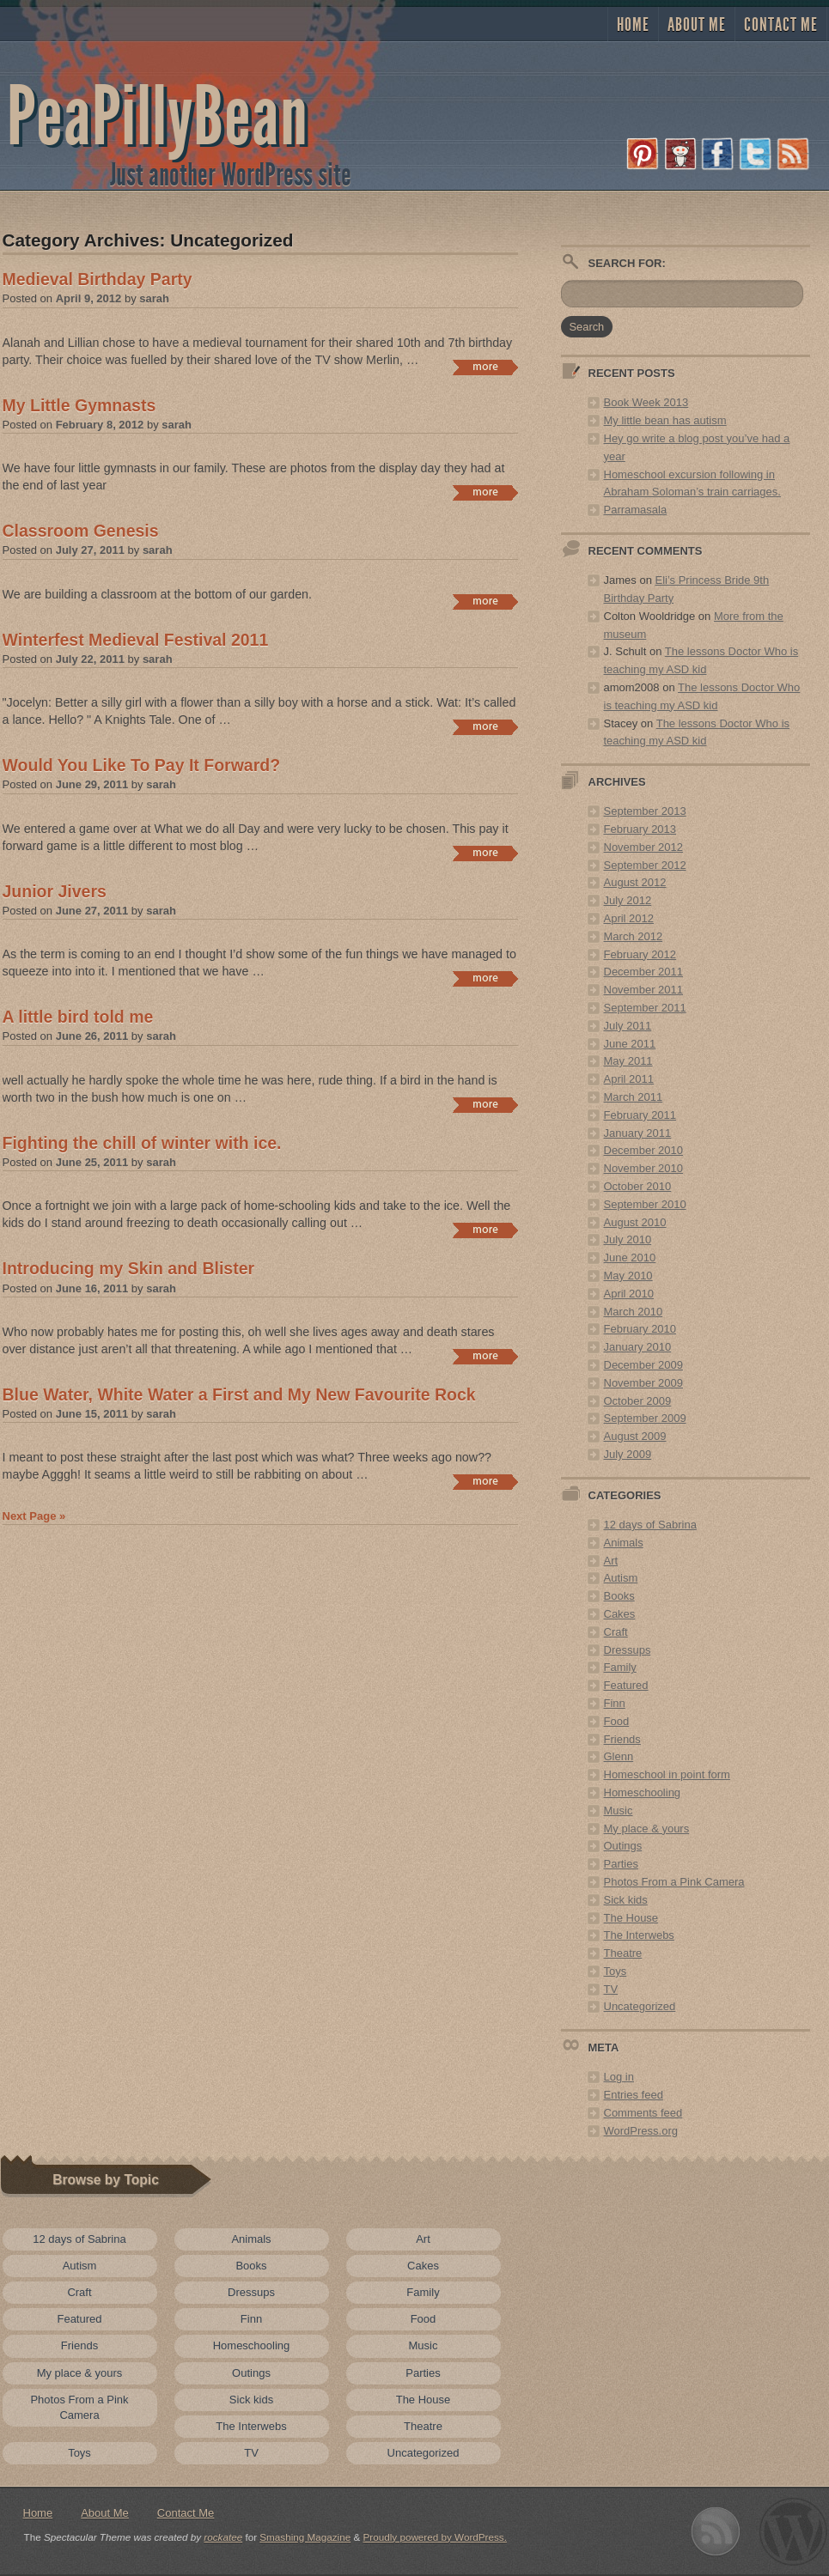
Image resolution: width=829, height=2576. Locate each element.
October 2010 (638, 1186)
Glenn (619, 1756)
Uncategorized (640, 2006)
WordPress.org (641, 2130)
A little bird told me (78, 1016)
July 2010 (628, 1239)
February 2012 (640, 954)
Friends (622, 1739)
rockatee (223, 2537)
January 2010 (638, 1346)
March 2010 (633, 1311)
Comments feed (643, 2112)
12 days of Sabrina (650, 1524)
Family (620, 1667)
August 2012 (635, 882)
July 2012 (628, 900)
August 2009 (635, 1436)
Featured (626, 1685)
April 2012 (629, 918)
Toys (615, 1971)
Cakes (620, 1613)
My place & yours (647, 1828)
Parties (621, 1863)
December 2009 (644, 1364)
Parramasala (635, 509)
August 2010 (635, 1222)
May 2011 (628, 1060)
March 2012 (633, 936)
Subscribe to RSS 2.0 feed (715, 2532)
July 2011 (628, 1025)
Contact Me (781, 25)
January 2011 (638, 1133)
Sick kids (626, 1899)
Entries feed (633, 2094)
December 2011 (644, 971)
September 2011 (645, 1007)
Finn (614, 1703)
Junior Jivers (55, 891)
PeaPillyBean (157, 117)
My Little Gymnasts (79, 405)
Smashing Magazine (304, 2537)
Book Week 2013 (646, 402)
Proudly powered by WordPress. (435, 2537)
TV (611, 1989)
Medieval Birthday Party (97, 279)
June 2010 (630, 1257)
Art (611, 1560)
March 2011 (633, 1097)
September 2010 (645, 1204)
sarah (154, 298)
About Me (696, 25)
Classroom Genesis (81, 530)
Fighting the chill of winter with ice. (142, 1142)
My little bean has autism (665, 420)
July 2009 (628, 1454)
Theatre (623, 1953)
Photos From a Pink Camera (674, 1881)
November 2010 (644, 1168)
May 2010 (628, 1275)
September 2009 (645, 1418)
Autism (621, 1577)
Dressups (627, 1649)
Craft (616, 1631)
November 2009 (644, 1382)
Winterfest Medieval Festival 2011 (136, 639)
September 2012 (645, 865)
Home (633, 25)
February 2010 (640, 1328)
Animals (623, 1542)
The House (631, 1917)
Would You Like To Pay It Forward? (142, 765)
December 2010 (644, 1150)
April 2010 (629, 1293)
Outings (623, 1845)
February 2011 (640, 1115)
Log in (619, 2076)
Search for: (627, 263)
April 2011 (629, 1078)
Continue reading (485, 367)
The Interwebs (639, 1935)
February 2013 (640, 829)
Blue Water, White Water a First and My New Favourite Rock (239, 1394)
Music (618, 1810)
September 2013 (645, 811)
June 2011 (630, 1043)
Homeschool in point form (667, 1774)
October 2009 (638, 1400)
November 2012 (644, 847)
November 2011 (644, 989)
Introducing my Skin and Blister (129, 1268)
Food (617, 1721)
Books (619, 1595)
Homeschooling (642, 1792)
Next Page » (34, 1516)
